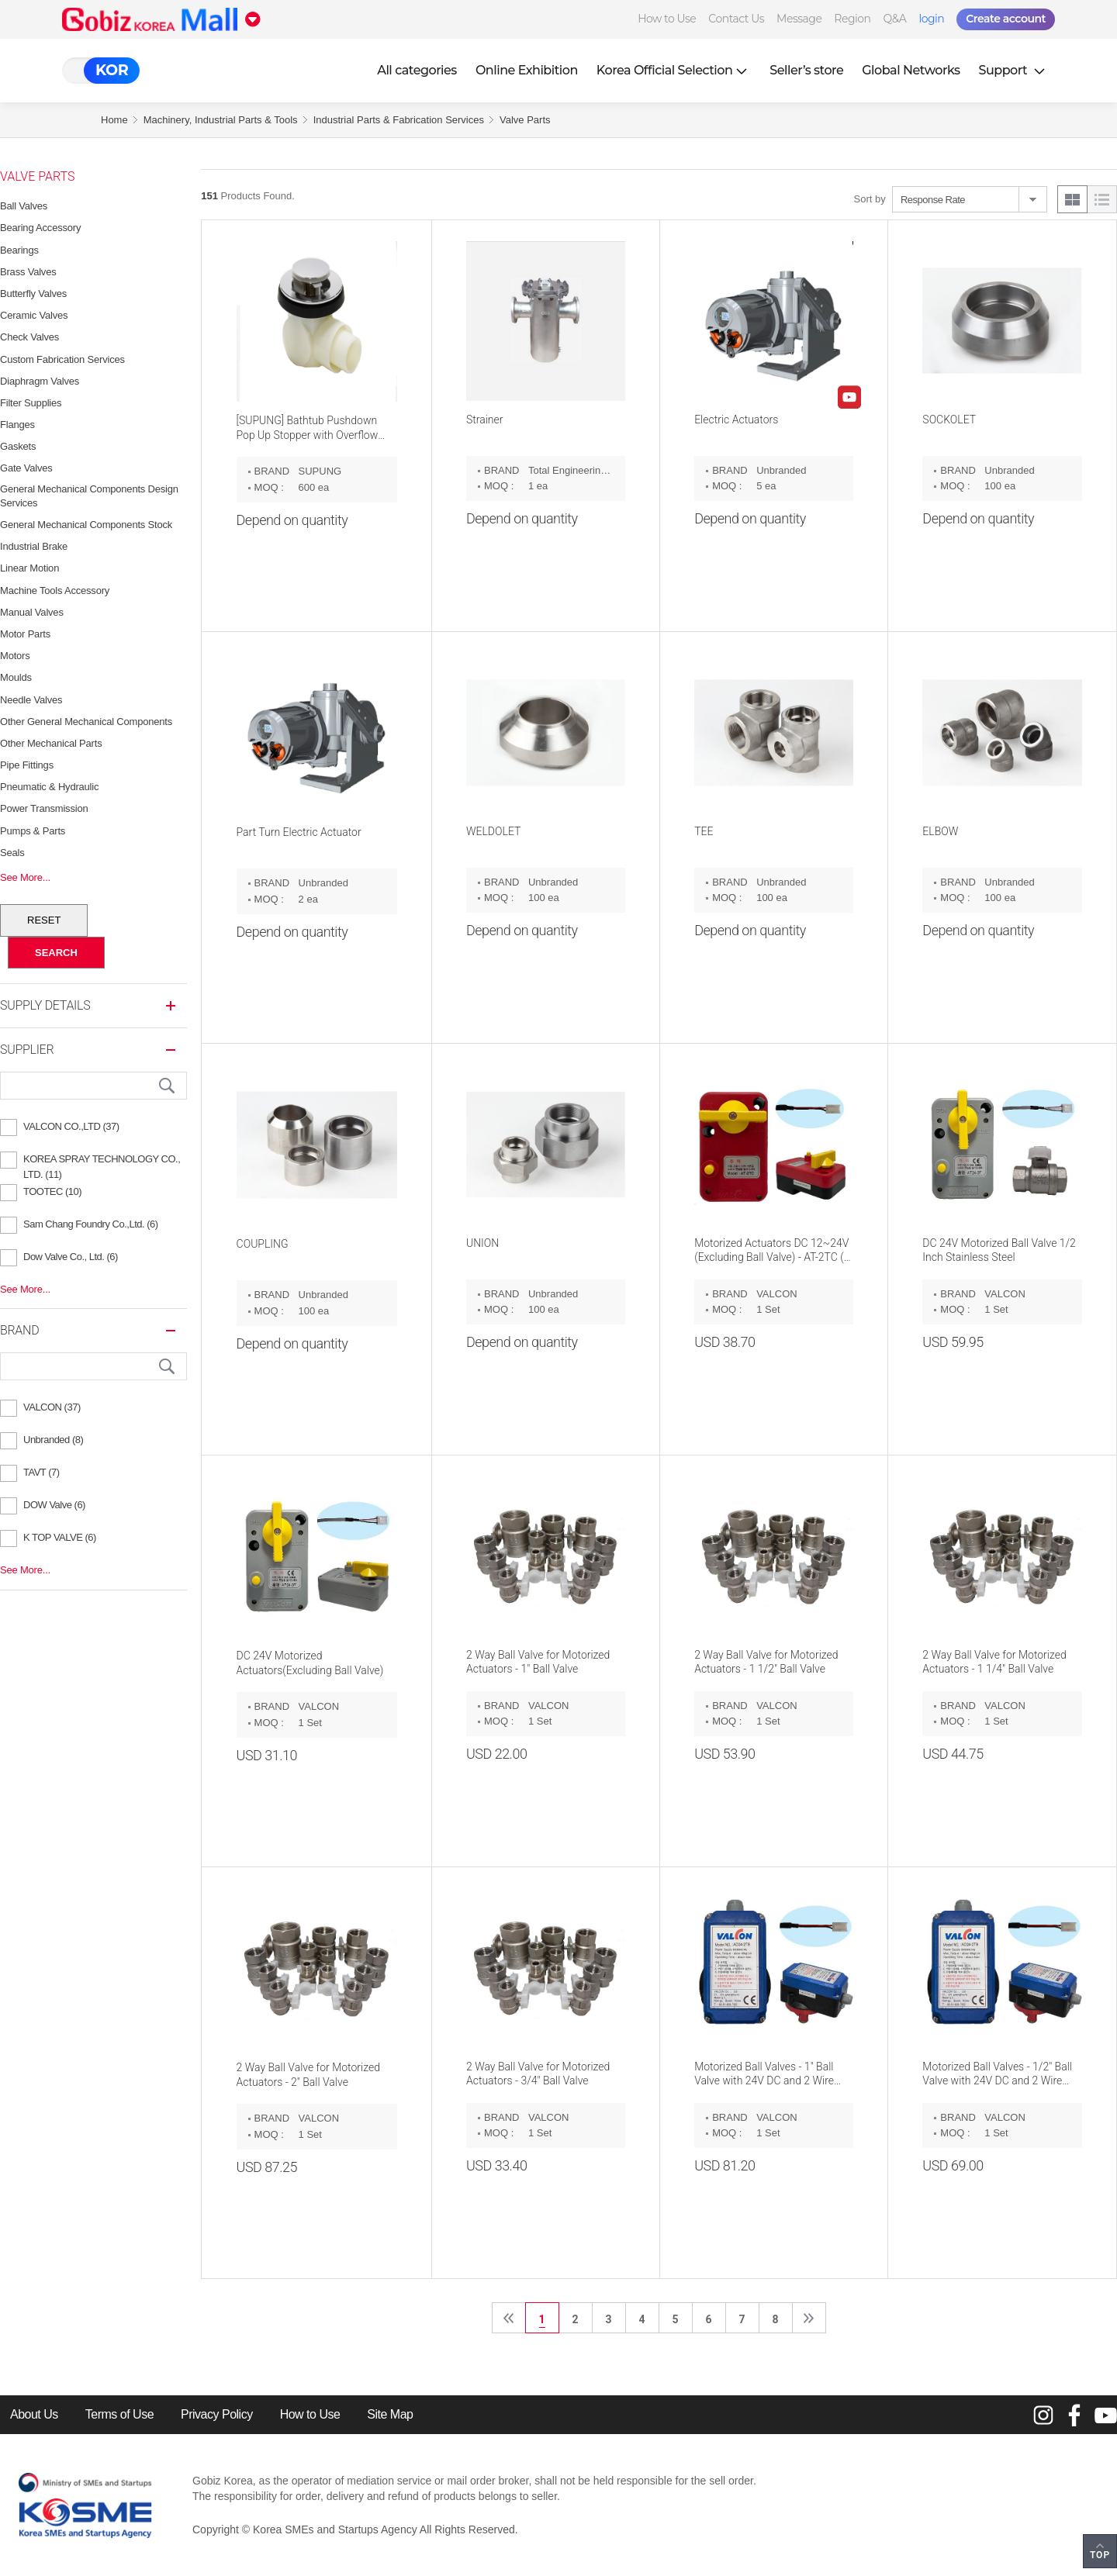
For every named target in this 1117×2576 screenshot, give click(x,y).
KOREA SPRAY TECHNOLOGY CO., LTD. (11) (101, 1161)
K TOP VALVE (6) (59, 1537)
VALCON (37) (52, 1407)
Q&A (895, 19)
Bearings (19, 250)
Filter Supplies (30, 403)
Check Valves (29, 337)
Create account (1006, 19)
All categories (417, 70)
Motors (15, 655)
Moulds (16, 677)
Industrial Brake (33, 546)
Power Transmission (44, 808)
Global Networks (911, 70)
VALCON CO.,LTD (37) (71, 1126)
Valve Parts (525, 120)
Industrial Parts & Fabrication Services (398, 120)
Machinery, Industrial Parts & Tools (221, 120)
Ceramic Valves (33, 315)
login (931, 19)
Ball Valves (23, 206)
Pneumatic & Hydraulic (49, 786)
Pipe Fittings (27, 765)
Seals (12, 852)
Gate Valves (26, 468)
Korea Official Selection (674, 70)
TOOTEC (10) (52, 1191)
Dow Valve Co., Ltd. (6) (70, 1256)
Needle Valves (31, 700)
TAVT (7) (41, 1472)
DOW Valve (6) (54, 1505)
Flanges (17, 424)
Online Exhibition (527, 70)
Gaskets (18, 446)
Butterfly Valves (33, 293)
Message (798, 19)
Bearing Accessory (40, 227)
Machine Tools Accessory (54, 590)
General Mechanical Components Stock (86, 524)
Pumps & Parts (32, 831)
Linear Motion (29, 568)
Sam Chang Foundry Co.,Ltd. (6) (90, 1224)
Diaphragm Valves (39, 381)
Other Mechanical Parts (51, 743)
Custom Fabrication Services (62, 359)
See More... (25, 877)
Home (114, 120)
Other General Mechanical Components (86, 721)
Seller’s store (806, 70)
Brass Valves (28, 272)
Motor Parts (25, 634)
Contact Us (736, 19)
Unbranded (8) (53, 1439)
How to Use (667, 19)
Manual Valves (32, 612)
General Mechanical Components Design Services (89, 496)
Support (1014, 70)
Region (852, 19)
